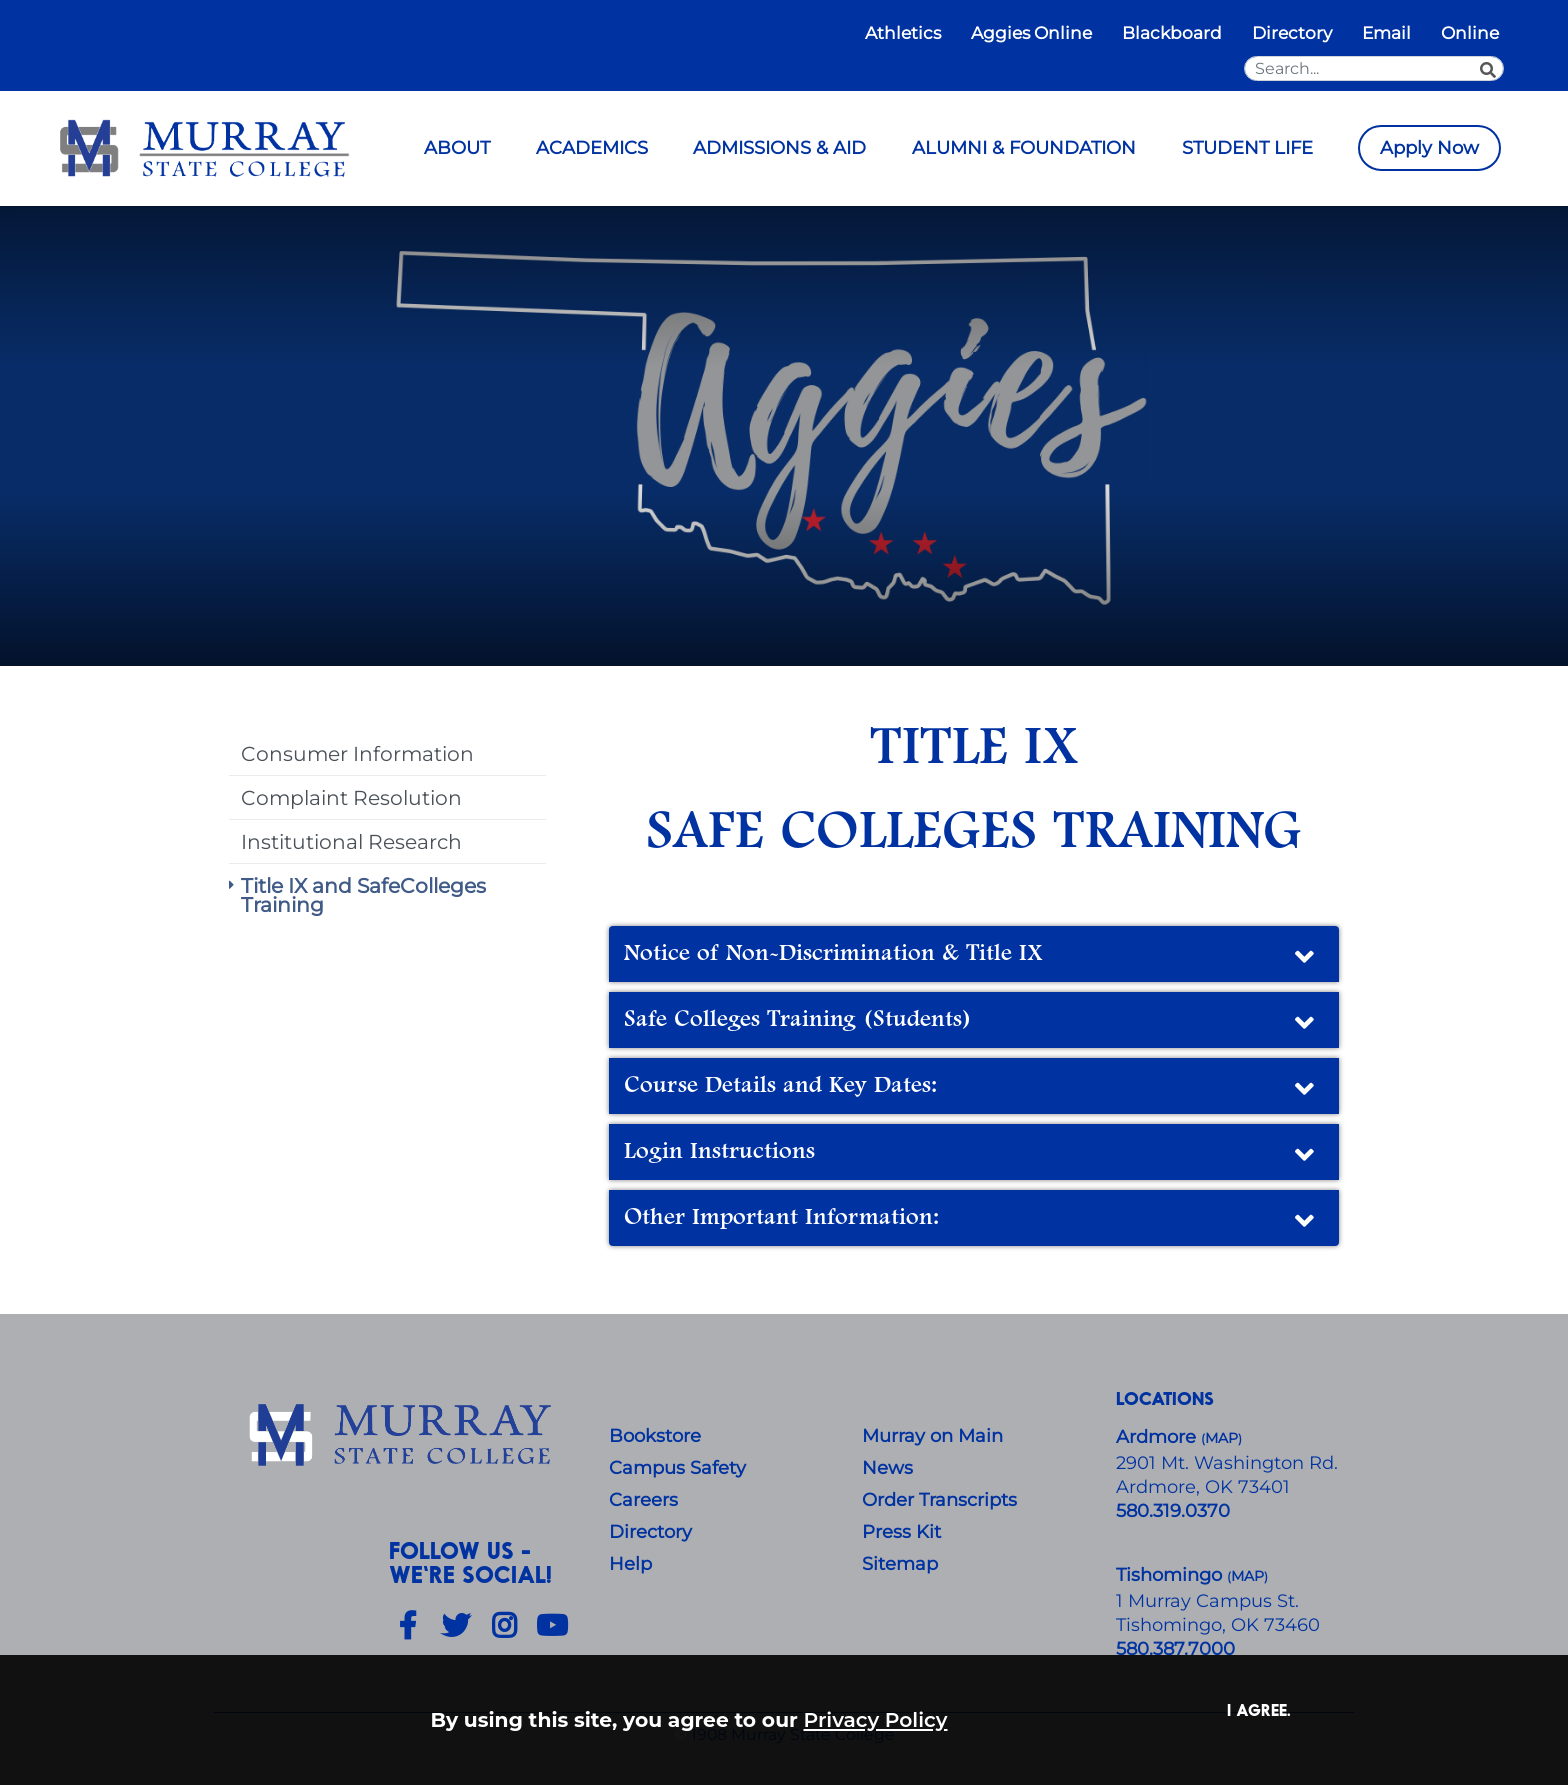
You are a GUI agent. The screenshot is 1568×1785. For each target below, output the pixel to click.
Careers (643, 1500)
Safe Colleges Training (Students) (971, 1023)
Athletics (903, 32)
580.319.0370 (1173, 1511)
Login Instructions (971, 1155)
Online (1470, 32)
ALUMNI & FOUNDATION (1024, 148)
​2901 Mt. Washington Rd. (1227, 1463)
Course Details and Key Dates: (971, 1089)
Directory (1292, 32)
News (887, 1468)
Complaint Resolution (351, 797)
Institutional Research (351, 841)
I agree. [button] (1259, 1709)
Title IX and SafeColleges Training (363, 895)
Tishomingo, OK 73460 (1218, 1625)
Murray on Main (932, 1436)
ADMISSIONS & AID (779, 148)
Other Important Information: (971, 1221)
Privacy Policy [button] (876, 1719)
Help (630, 1564)
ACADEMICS (592, 148)
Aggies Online (1031, 32)
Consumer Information (357, 753)
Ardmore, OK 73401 (1203, 1487)
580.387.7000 (1175, 1649)
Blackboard (1172, 32)
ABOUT (457, 148)
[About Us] (404, 1436)
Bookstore (655, 1436)
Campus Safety (677, 1468)
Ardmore (1158, 1437)
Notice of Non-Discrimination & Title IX (971, 957)
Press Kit (901, 1532)
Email (1386, 32)
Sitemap (900, 1564)
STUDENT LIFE (1247, 148)
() (1247, 1576)
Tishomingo (1171, 1575)
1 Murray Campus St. (1207, 1601)
